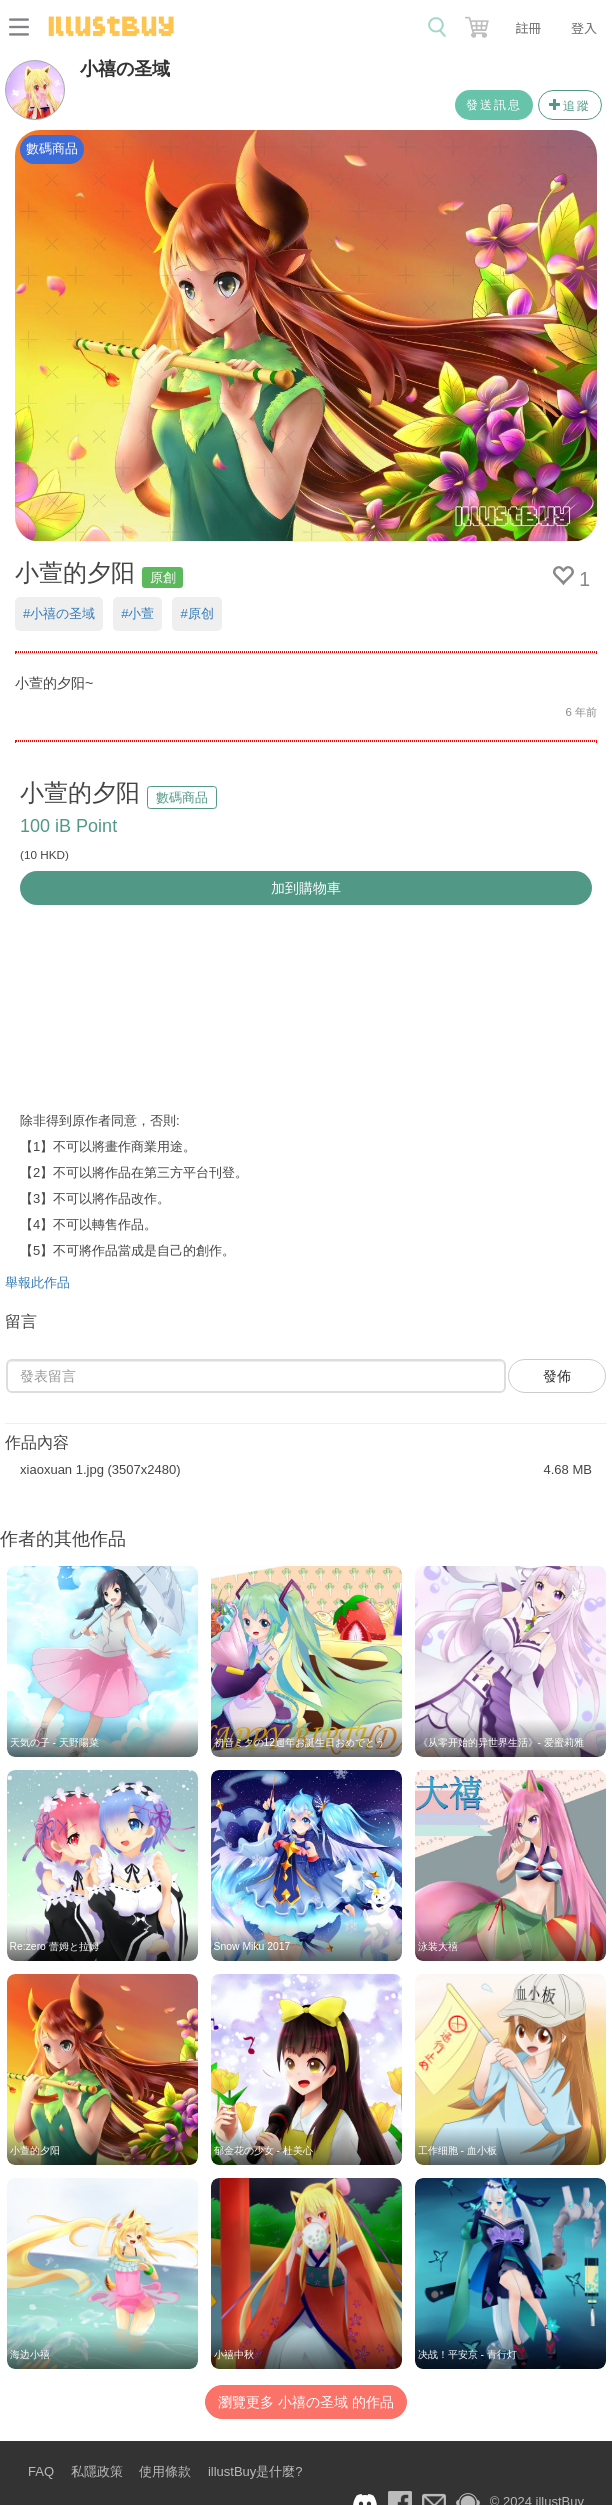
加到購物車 (306, 888)
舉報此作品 (37, 1282)
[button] (479, 23)
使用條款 (165, 2471)
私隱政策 (97, 2471)
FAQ (41, 2471)
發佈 (557, 1376)
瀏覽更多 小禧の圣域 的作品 (306, 2402)
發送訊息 (494, 105)
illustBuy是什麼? (255, 2471)
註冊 (528, 27)
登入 (584, 27)
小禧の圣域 (125, 69)
